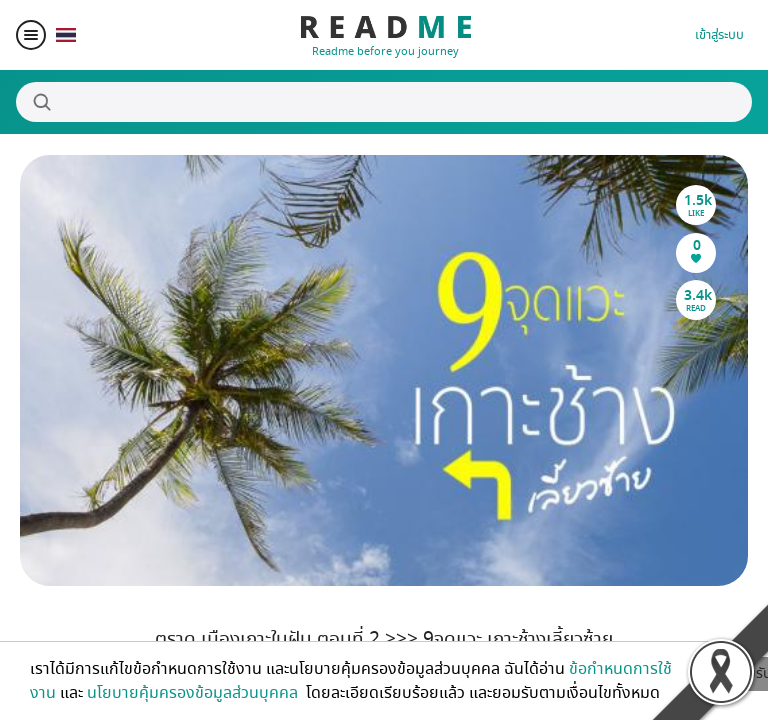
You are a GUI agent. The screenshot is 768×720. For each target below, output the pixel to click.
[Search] (384, 102)
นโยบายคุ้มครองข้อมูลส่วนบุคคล (194, 693)
